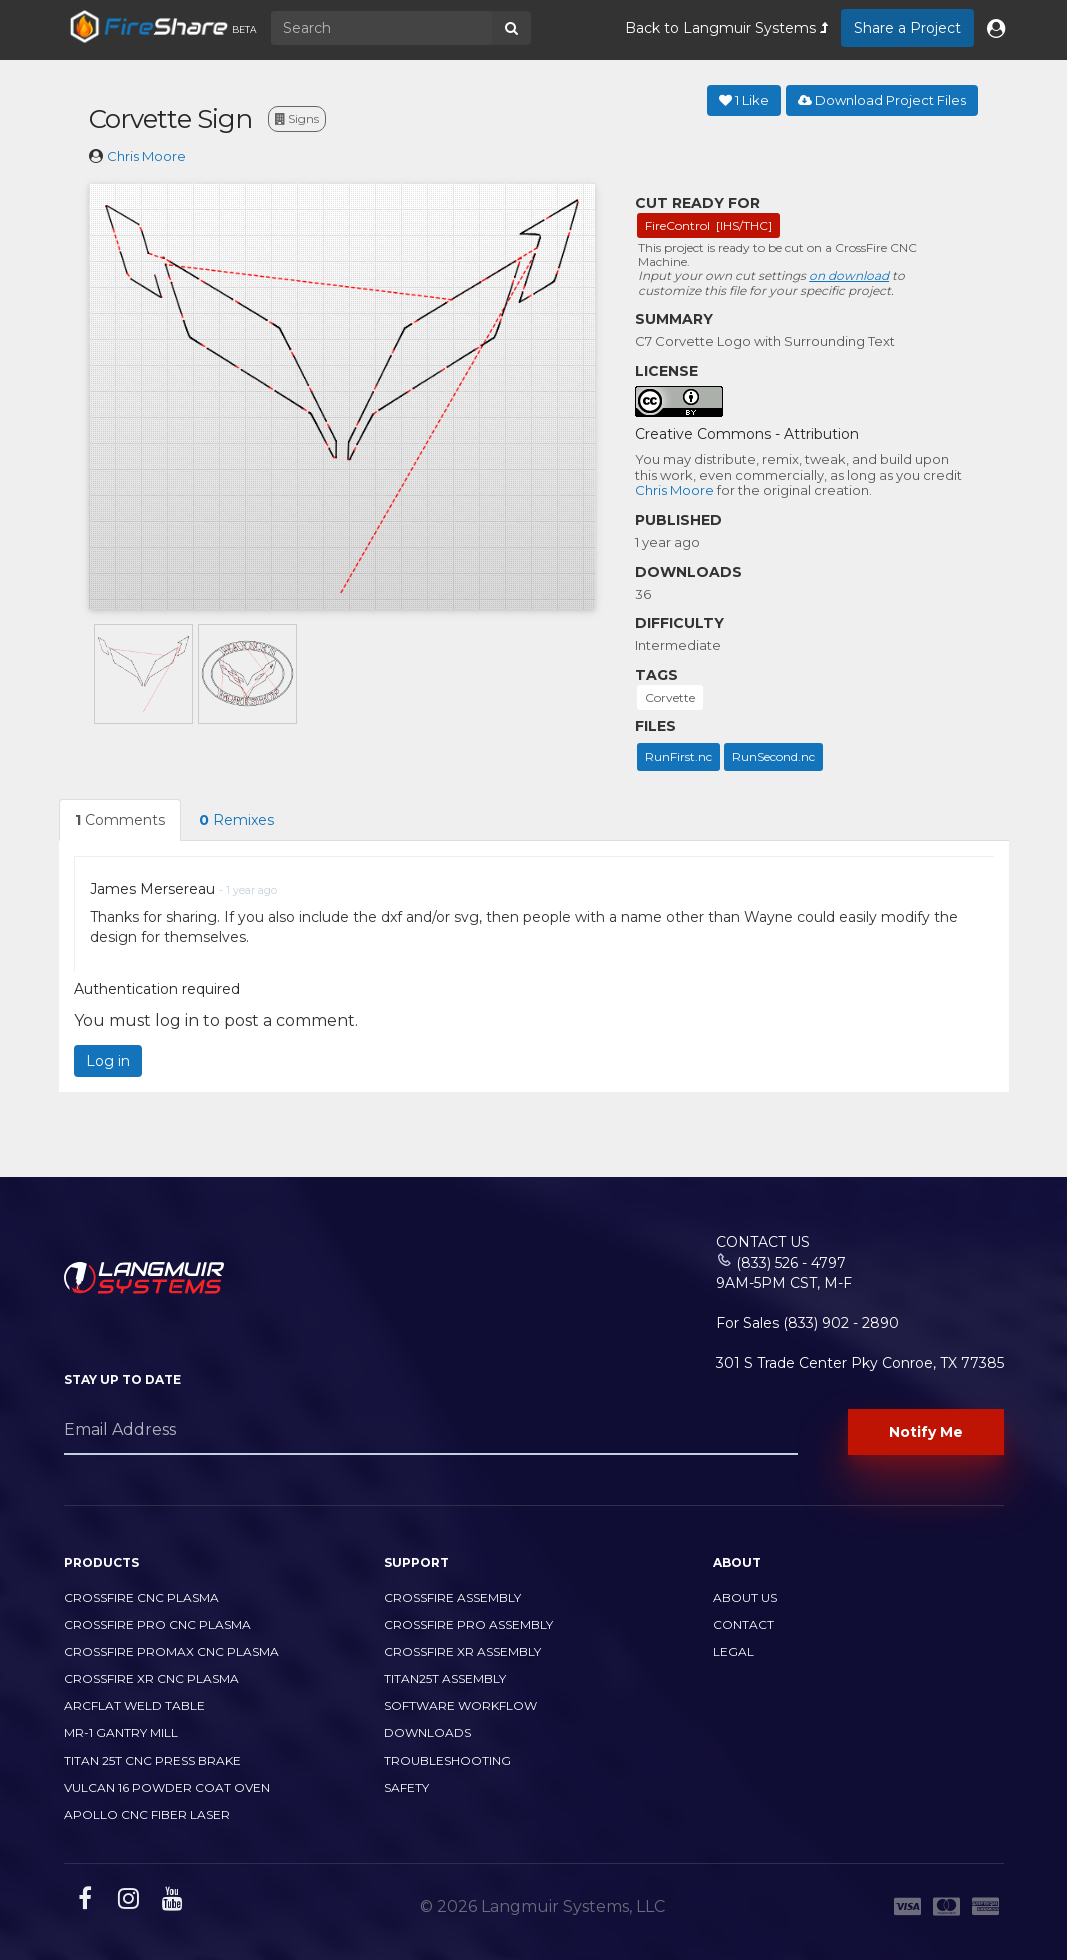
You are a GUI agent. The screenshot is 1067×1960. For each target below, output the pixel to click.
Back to (726, 28)
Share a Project (907, 28)
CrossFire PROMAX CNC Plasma (171, 1651)
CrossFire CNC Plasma (141, 1597)
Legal (733, 1651)
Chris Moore (146, 156)
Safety (406, 1787)
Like (744, 100)
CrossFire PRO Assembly (468, 1624)
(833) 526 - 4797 (791, 1263)
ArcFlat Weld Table (134, 1705)
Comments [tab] (120, 820)
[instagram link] (126, 1902)
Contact (743, 1624)
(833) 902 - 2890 (841, 1323)
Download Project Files (882, 100)
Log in (108, 1061)
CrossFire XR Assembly (462, 1651)
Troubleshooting (447, 1760)
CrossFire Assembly (452, 1597)
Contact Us (763, 1242)
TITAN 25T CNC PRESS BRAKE (152, 1760)
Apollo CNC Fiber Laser (147, 1814)
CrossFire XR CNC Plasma (151, 1678)
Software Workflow (460, 1705)
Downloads (427, 1732)
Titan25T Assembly (445, 1678)
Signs (297, 118)
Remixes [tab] (236, 820)
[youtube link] (170, 1902)
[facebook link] (82, 1902)
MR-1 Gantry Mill (121, 1732)
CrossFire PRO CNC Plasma (157, 1624)
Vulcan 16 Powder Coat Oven (167, 1787)
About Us (745, 1597)
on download (849, 275)
